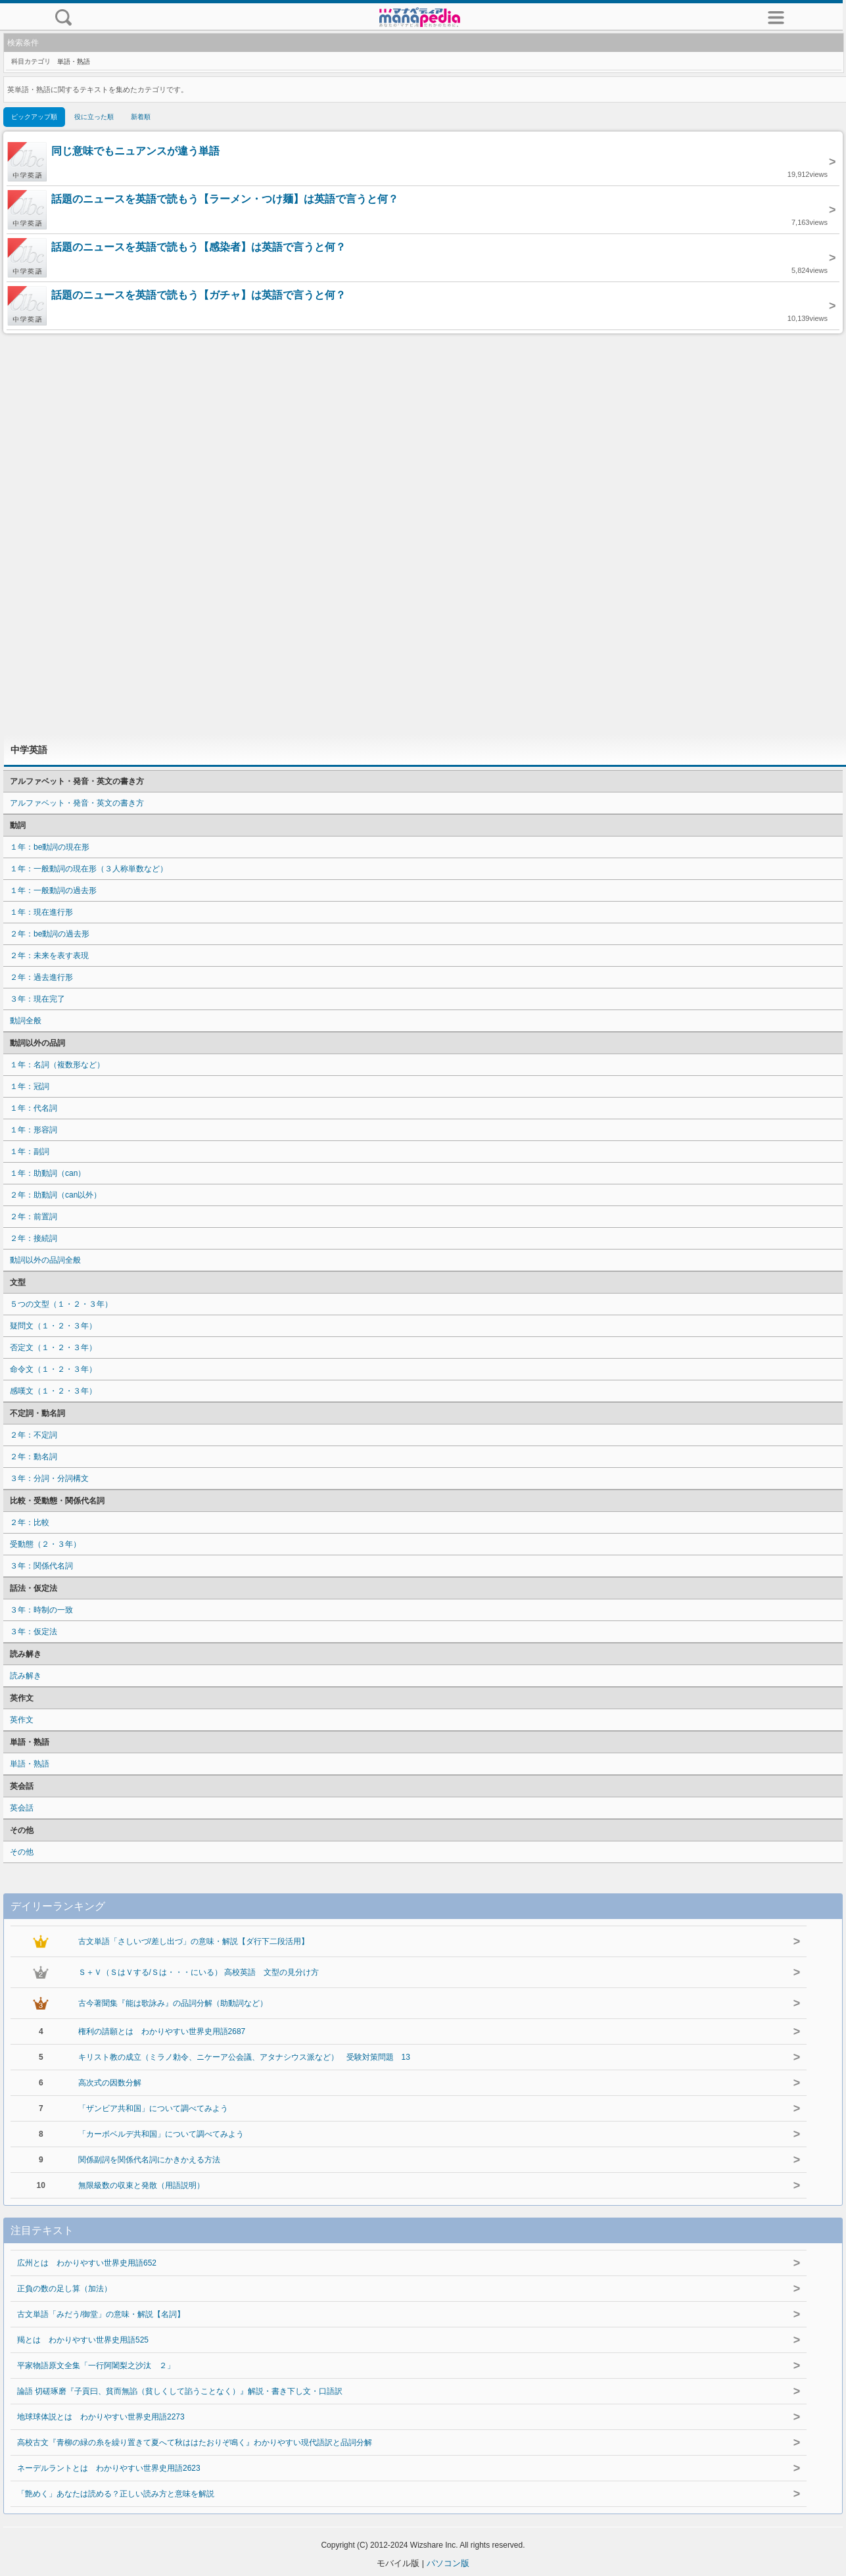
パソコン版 (448, 2563)
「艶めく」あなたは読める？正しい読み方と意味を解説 (115, 2493)
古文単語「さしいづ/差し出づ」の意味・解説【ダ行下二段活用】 (193, 1941)
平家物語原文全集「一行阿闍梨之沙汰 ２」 (96, 2365)
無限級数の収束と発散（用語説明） (141, 2185)
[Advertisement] (423, 534)
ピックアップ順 (34, 116)
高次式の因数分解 (109, 2082)
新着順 (141, 116)
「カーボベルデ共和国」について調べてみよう (161, 2134)
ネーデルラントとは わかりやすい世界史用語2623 (108, 2468)
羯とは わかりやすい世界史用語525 (83, 2340)
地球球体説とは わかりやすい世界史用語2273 (101, 2416)
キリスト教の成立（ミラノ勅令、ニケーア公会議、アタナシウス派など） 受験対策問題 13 (244, 2057)
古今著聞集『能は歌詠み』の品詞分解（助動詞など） (173, 2003)
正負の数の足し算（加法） (64, 2288)
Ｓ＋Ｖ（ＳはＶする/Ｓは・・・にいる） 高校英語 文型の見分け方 (198, 1972)
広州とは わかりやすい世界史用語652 (86, 2263)
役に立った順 (94, 116)
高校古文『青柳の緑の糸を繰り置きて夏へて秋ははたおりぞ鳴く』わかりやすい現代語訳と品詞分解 (194, 2442)
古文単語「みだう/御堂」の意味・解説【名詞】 (101, 2314)
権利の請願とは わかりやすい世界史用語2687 (162, 2031)
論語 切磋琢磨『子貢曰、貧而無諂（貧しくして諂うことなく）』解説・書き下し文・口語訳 (179, 2391)
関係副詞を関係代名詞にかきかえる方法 (149, 2159)
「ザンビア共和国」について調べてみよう (153, 2108)
